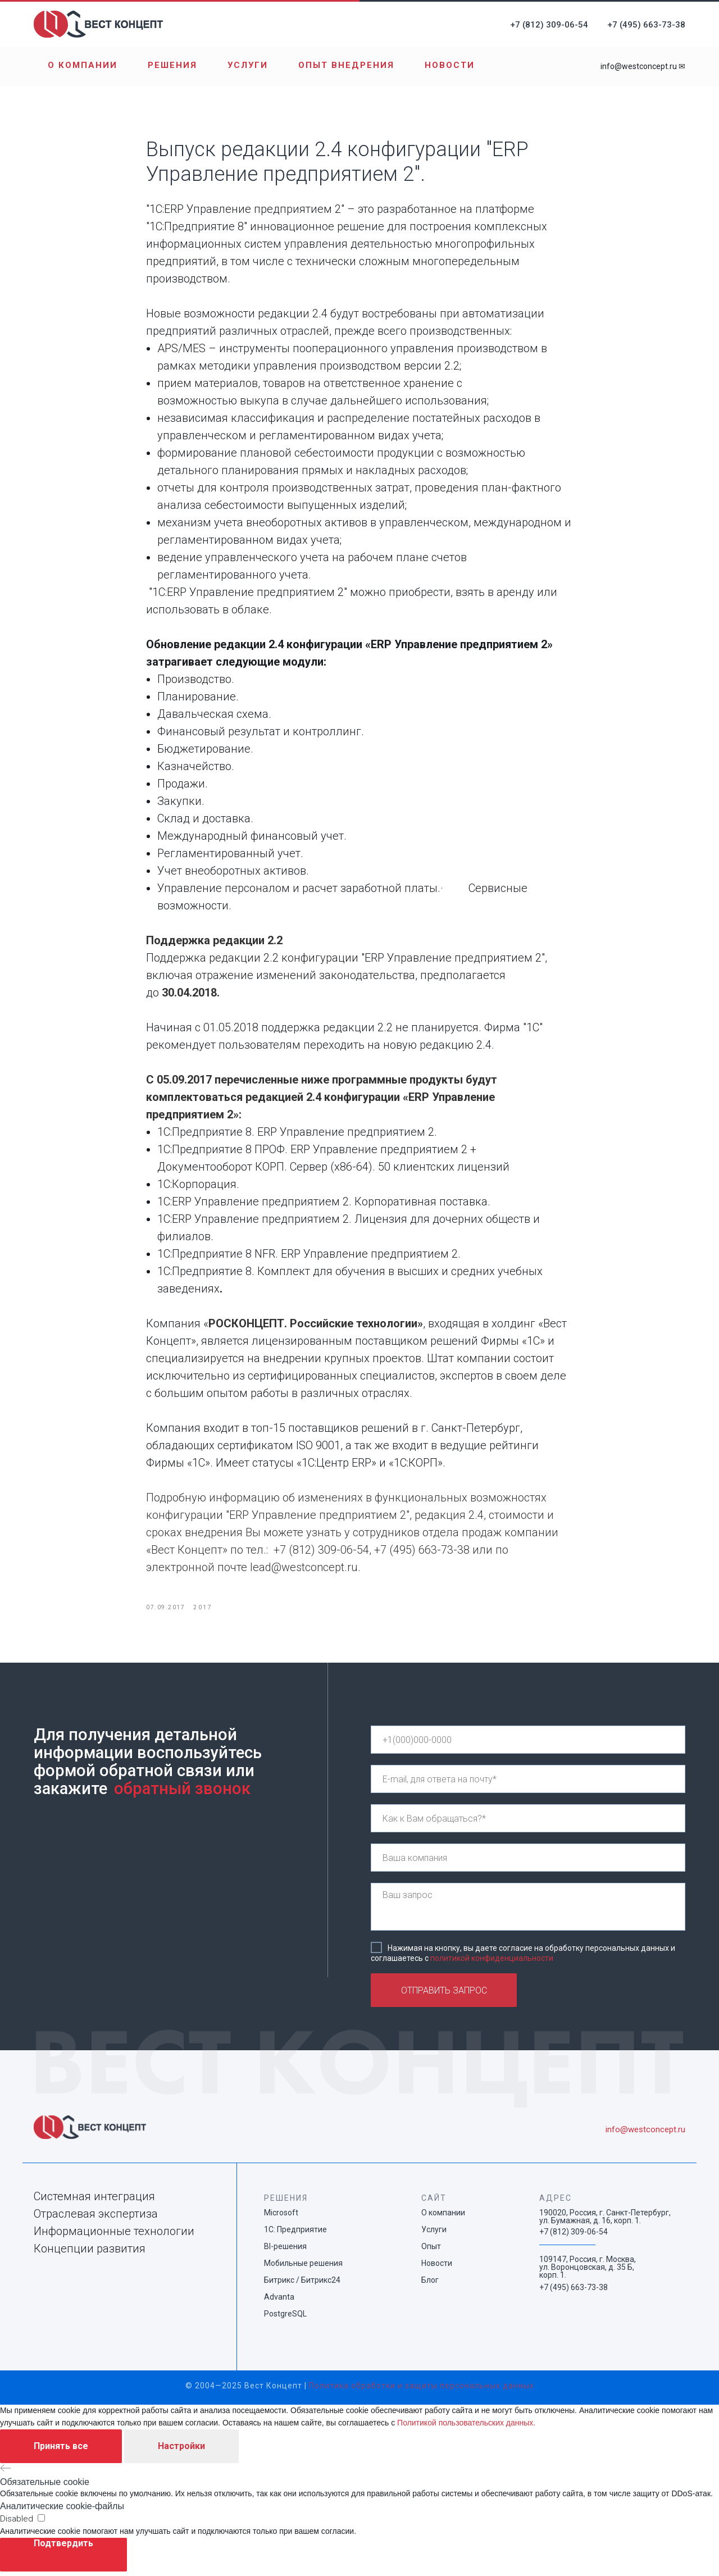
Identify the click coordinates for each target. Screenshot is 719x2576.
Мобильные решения (303, 2268)
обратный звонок (182, 1793)
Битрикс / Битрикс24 (302, 2285)
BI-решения (285, 2251)
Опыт (431, 2251)
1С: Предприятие (295, 2234)
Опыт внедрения (346, 65)
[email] (528, 1784)
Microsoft (281, 2217)
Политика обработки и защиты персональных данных (421, 2390)
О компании (82, 65)
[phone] (528, 1745)
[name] (528, 1823)
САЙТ (434, 2203)
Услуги (247, 65)
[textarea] (528, 1912)
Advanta (279, 2301)
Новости (450, 65)
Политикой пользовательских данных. (466, 2427)
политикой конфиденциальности (491, 1962)
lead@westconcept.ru (304, 1570)
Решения (172, 65)
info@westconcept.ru (645, 2134)
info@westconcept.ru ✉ (642, 66)
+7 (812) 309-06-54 (549, 25)
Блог (430, 2285)
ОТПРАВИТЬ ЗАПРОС (444, 1995)
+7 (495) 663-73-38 (646, 25)
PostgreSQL (285, 2318)
